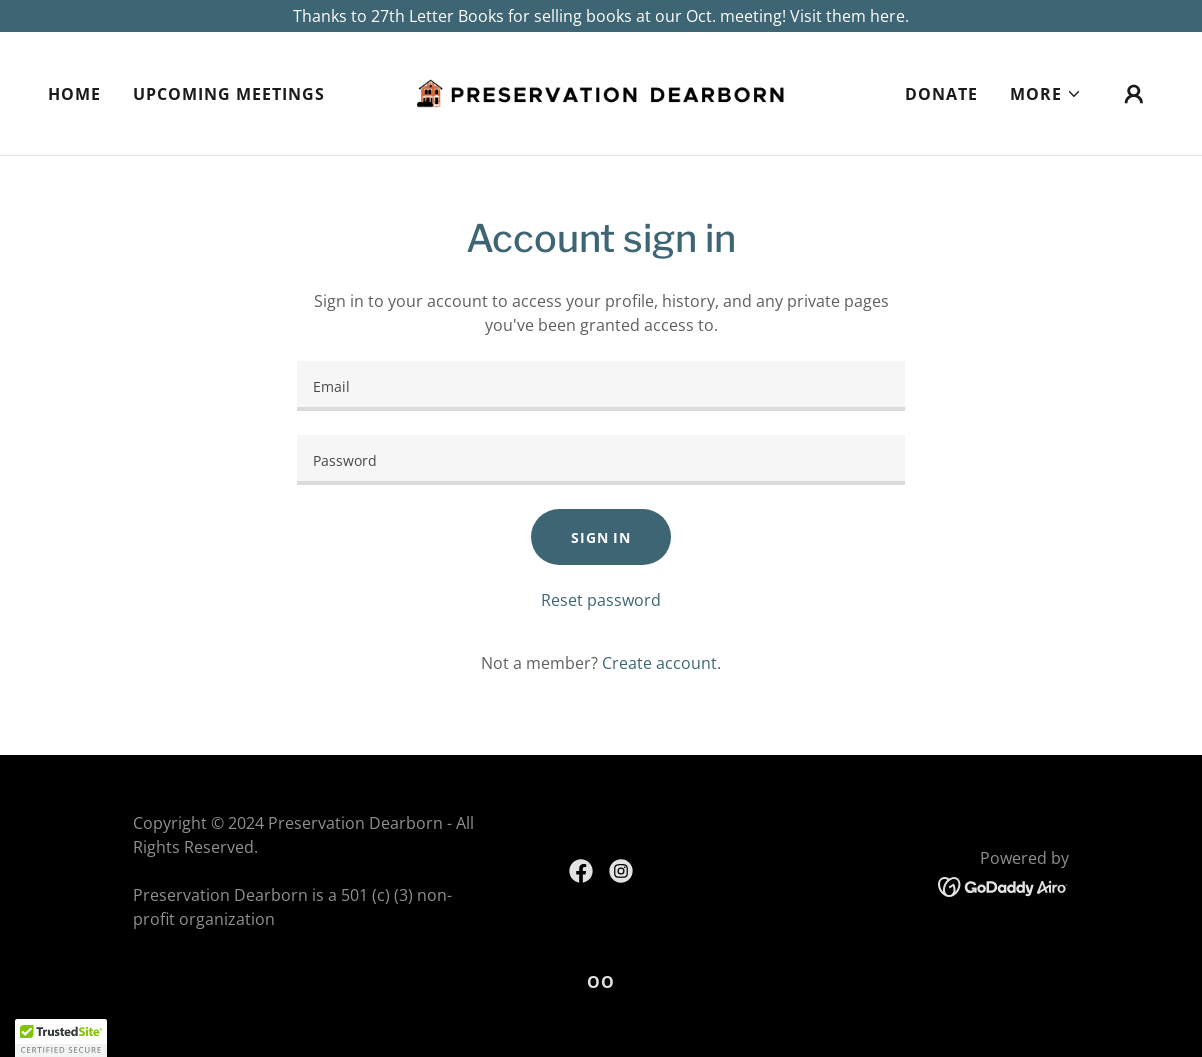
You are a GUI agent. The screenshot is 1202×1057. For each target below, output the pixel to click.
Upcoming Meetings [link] (229, 94)
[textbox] (601, 386)
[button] (1046, 94)
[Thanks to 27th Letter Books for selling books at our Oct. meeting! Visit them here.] (601, 16)
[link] (601, 92)
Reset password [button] (601, 600)
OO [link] (601, 982)
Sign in (601, 537)
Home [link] (74, 94)
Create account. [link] (661, 663)
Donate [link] (941, 94)
